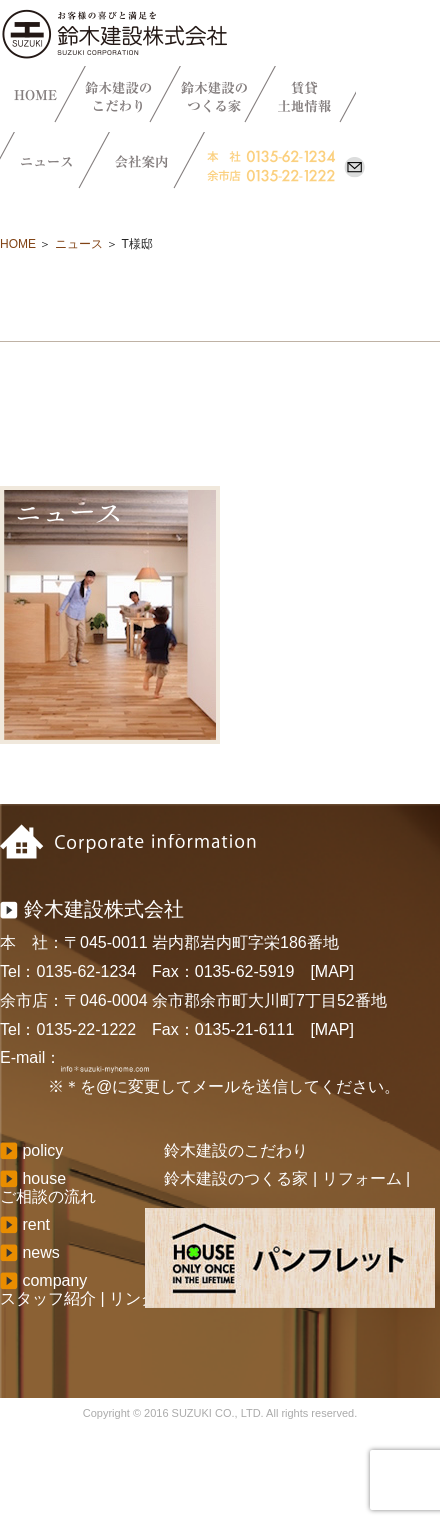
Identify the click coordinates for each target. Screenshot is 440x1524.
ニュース (79, 244)
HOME (18, 244)
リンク (133, 1298)
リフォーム (362, 1178)
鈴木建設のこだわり (236, 1150)
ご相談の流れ (48, 1196)
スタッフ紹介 (48, 1298)
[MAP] (332, 971)
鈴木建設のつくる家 (236, 1178)
